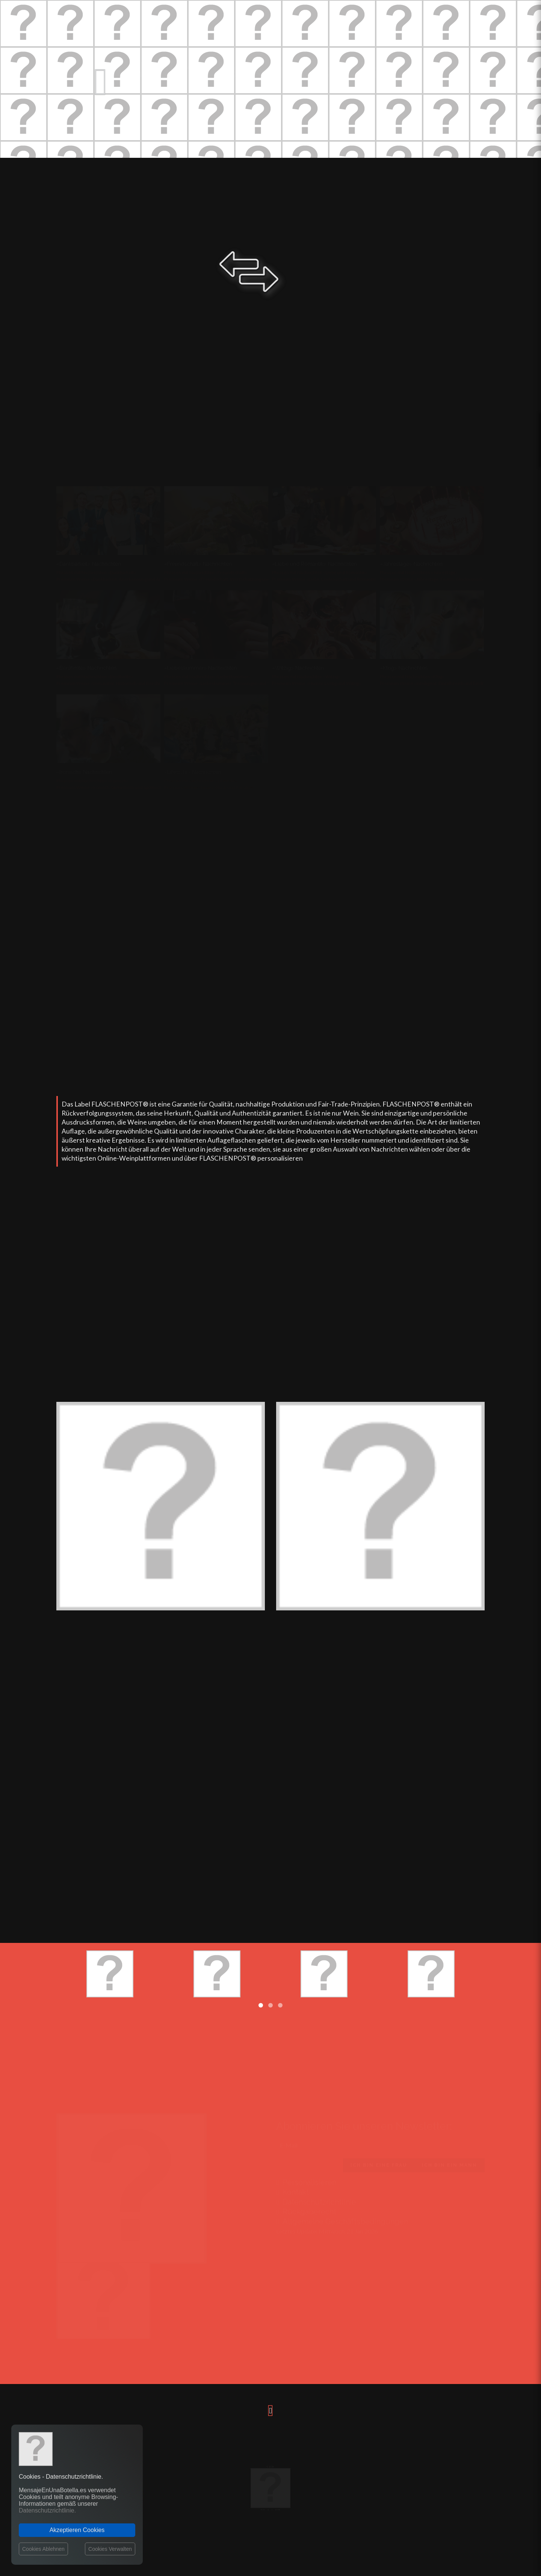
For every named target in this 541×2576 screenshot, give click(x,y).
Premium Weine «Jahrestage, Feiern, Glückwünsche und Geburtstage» (451, 579)
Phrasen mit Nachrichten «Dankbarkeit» (96, 572)
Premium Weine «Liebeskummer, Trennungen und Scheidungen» (230, 683)
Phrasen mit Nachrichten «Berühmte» (94, 676)
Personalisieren (306, 2181)
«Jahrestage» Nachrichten (411, 564)
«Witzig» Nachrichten (298, 668)
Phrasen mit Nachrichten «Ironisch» (92, 780)
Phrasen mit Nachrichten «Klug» (412, 676)
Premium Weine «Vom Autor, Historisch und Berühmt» (111, 683)
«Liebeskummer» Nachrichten (200, 668)
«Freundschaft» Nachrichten (198, 564)
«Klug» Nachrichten (404, 668)
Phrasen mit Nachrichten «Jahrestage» (419, 572)
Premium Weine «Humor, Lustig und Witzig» (316, 683)
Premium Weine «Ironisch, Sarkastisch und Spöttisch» (110, 787)
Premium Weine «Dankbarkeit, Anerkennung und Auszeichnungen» (124, 579)
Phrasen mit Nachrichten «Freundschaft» (205, 572)
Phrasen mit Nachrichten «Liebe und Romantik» (319, 572)
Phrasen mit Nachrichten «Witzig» (306, 676)
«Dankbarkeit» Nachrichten (88, 564)
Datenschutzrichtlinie (316, 2201)
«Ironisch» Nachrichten (84, 772)
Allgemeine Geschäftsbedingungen (342, 2220)
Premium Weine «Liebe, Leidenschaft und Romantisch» (327, 579)
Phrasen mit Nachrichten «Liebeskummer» (207, 676)
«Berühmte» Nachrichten (86, 668)
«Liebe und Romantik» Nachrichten (314, 564)
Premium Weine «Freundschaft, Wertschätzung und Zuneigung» (229, 579)
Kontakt (292, 2191)
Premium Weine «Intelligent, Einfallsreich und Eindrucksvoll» (441, 683)
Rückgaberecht (306, 2210)
